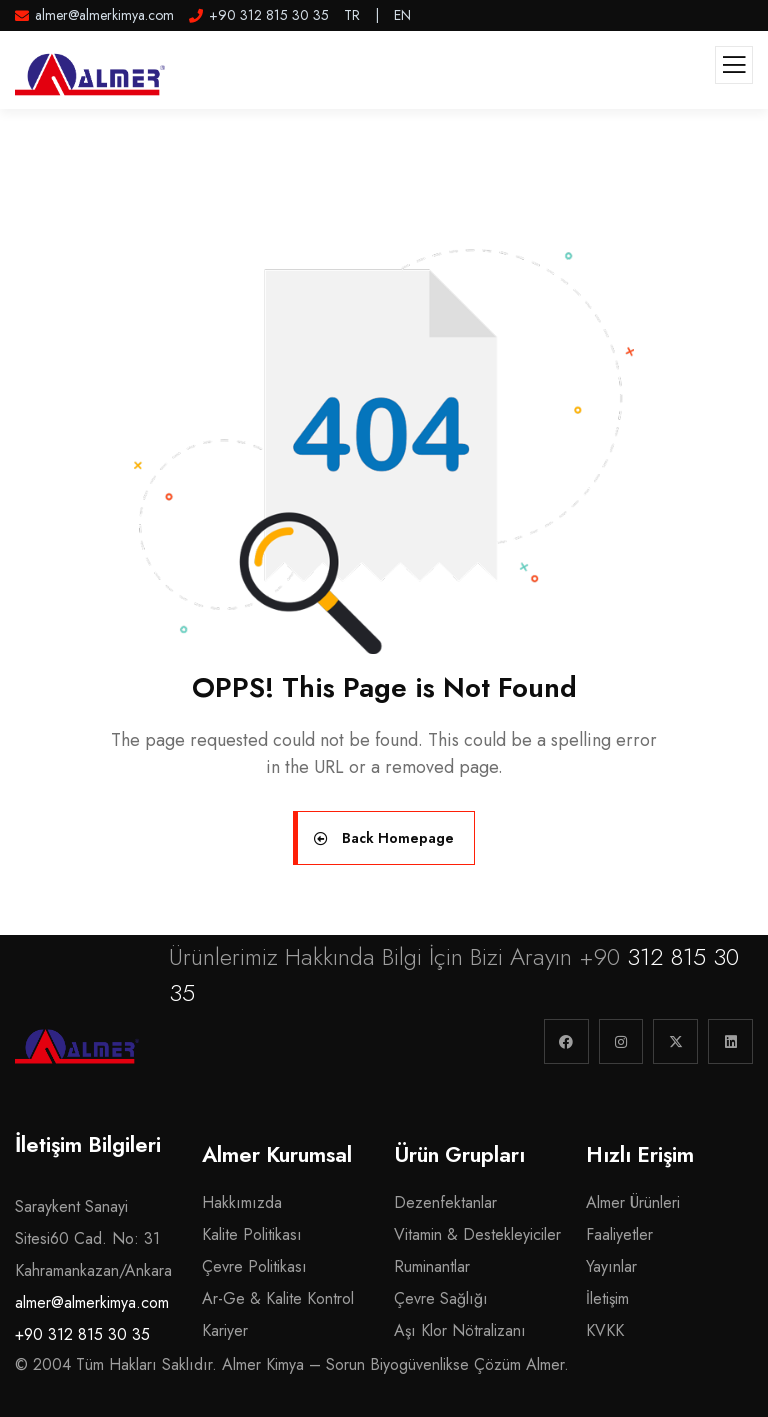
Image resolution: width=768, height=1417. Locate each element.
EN (402, 15)
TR (352, 15)
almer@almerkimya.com (92, 1302)
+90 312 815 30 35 (82, 1334)
